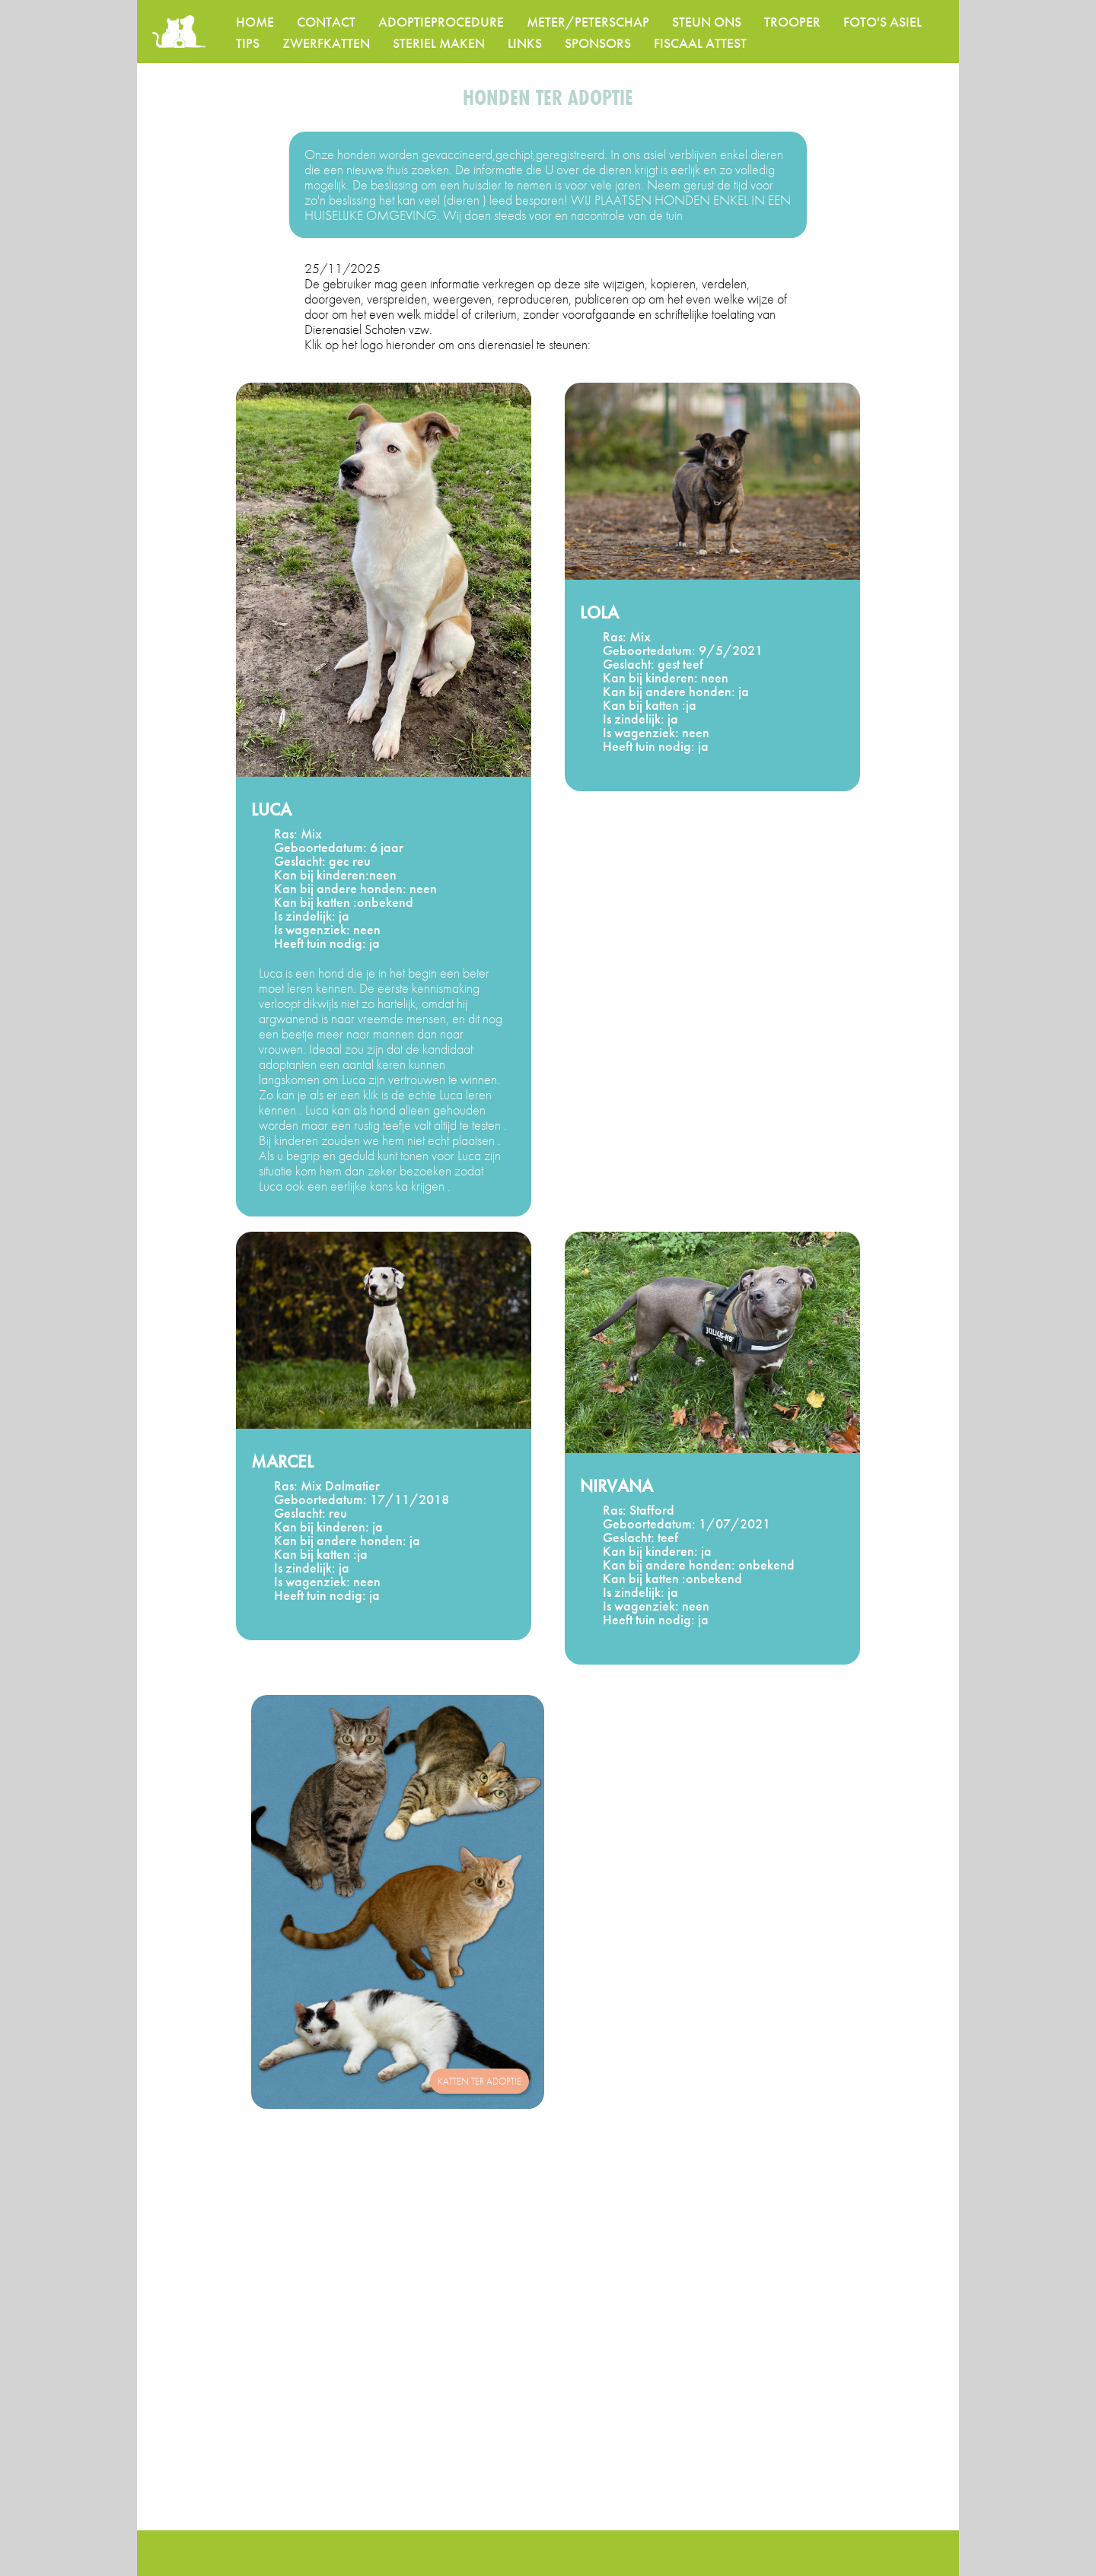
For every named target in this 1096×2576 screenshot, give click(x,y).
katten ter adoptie (479, 2081)
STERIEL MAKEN (439, 43)
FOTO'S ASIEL (882, 21)
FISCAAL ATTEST (700, 43)
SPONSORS (598, 43)
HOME (255, 21)
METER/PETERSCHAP (588, 21)
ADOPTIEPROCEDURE (441, 21)
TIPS (248, 43)
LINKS (525, 43)
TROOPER (792, 21)
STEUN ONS (706, 21)
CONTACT (326, 21)
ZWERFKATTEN (326, 43)
